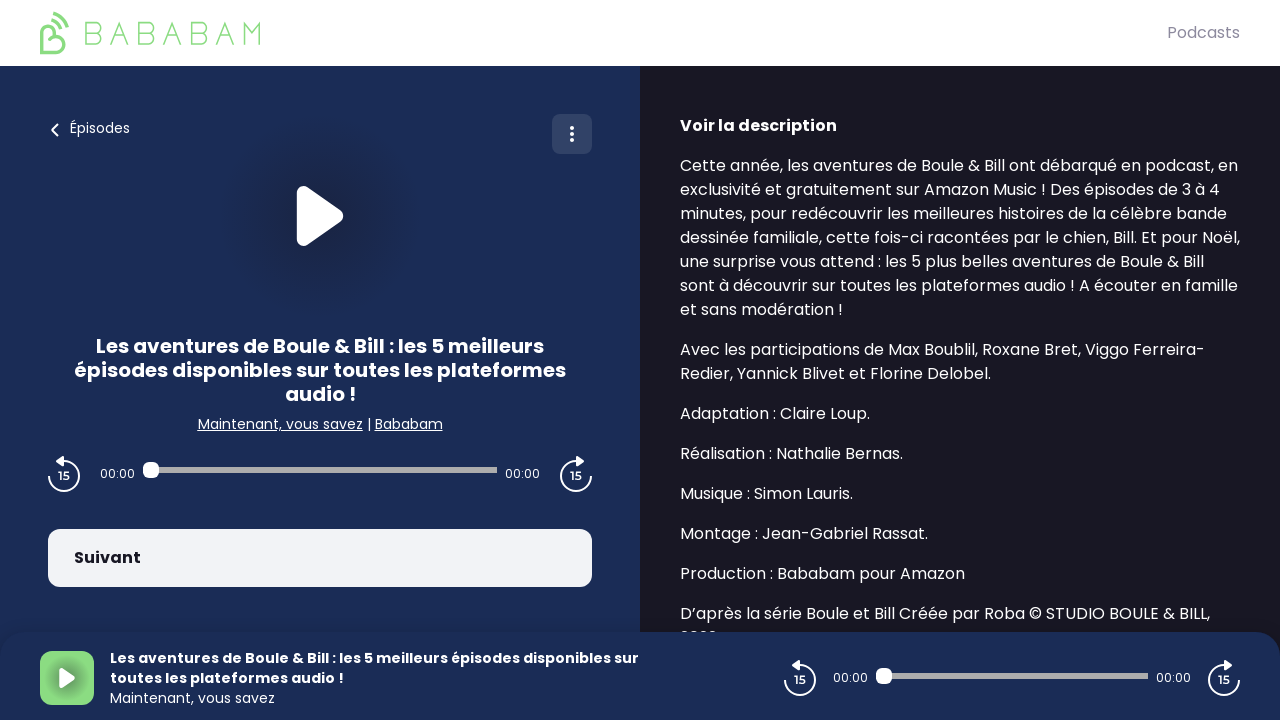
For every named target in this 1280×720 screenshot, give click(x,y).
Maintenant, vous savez (280, 424)
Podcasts (1203, 32)
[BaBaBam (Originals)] (603, 33)
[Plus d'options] (572, 134)
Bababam (409, 424)
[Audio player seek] (320, 470)
